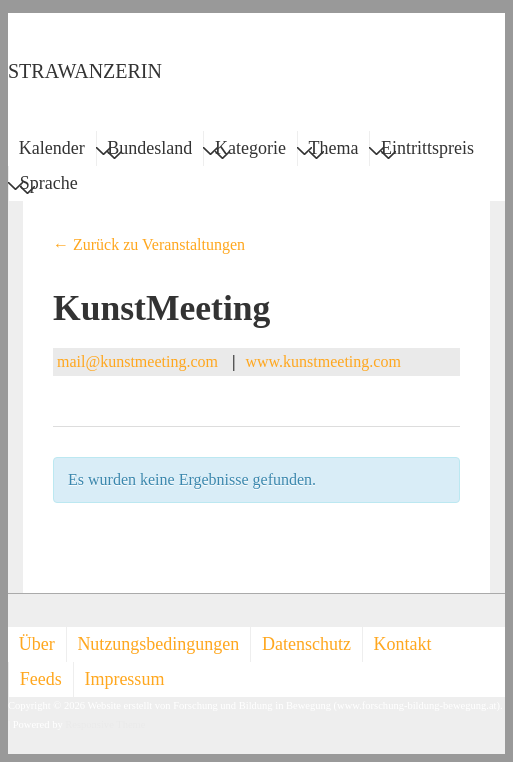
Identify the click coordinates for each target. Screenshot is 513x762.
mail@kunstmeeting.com (137, 361)
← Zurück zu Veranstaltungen (149, 244)
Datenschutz (306, 644)
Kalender (52, 148)
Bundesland (149, 151)
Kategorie (250, 151)
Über (37, 644)
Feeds (41, 679)
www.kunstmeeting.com (322, 361)
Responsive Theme (105, 724)
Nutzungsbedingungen (158, 644)
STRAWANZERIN (85, 71)
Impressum (124, 679)
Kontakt (403, 644)
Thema (334, 151)
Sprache (49, 186)
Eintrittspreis (427, 151)
